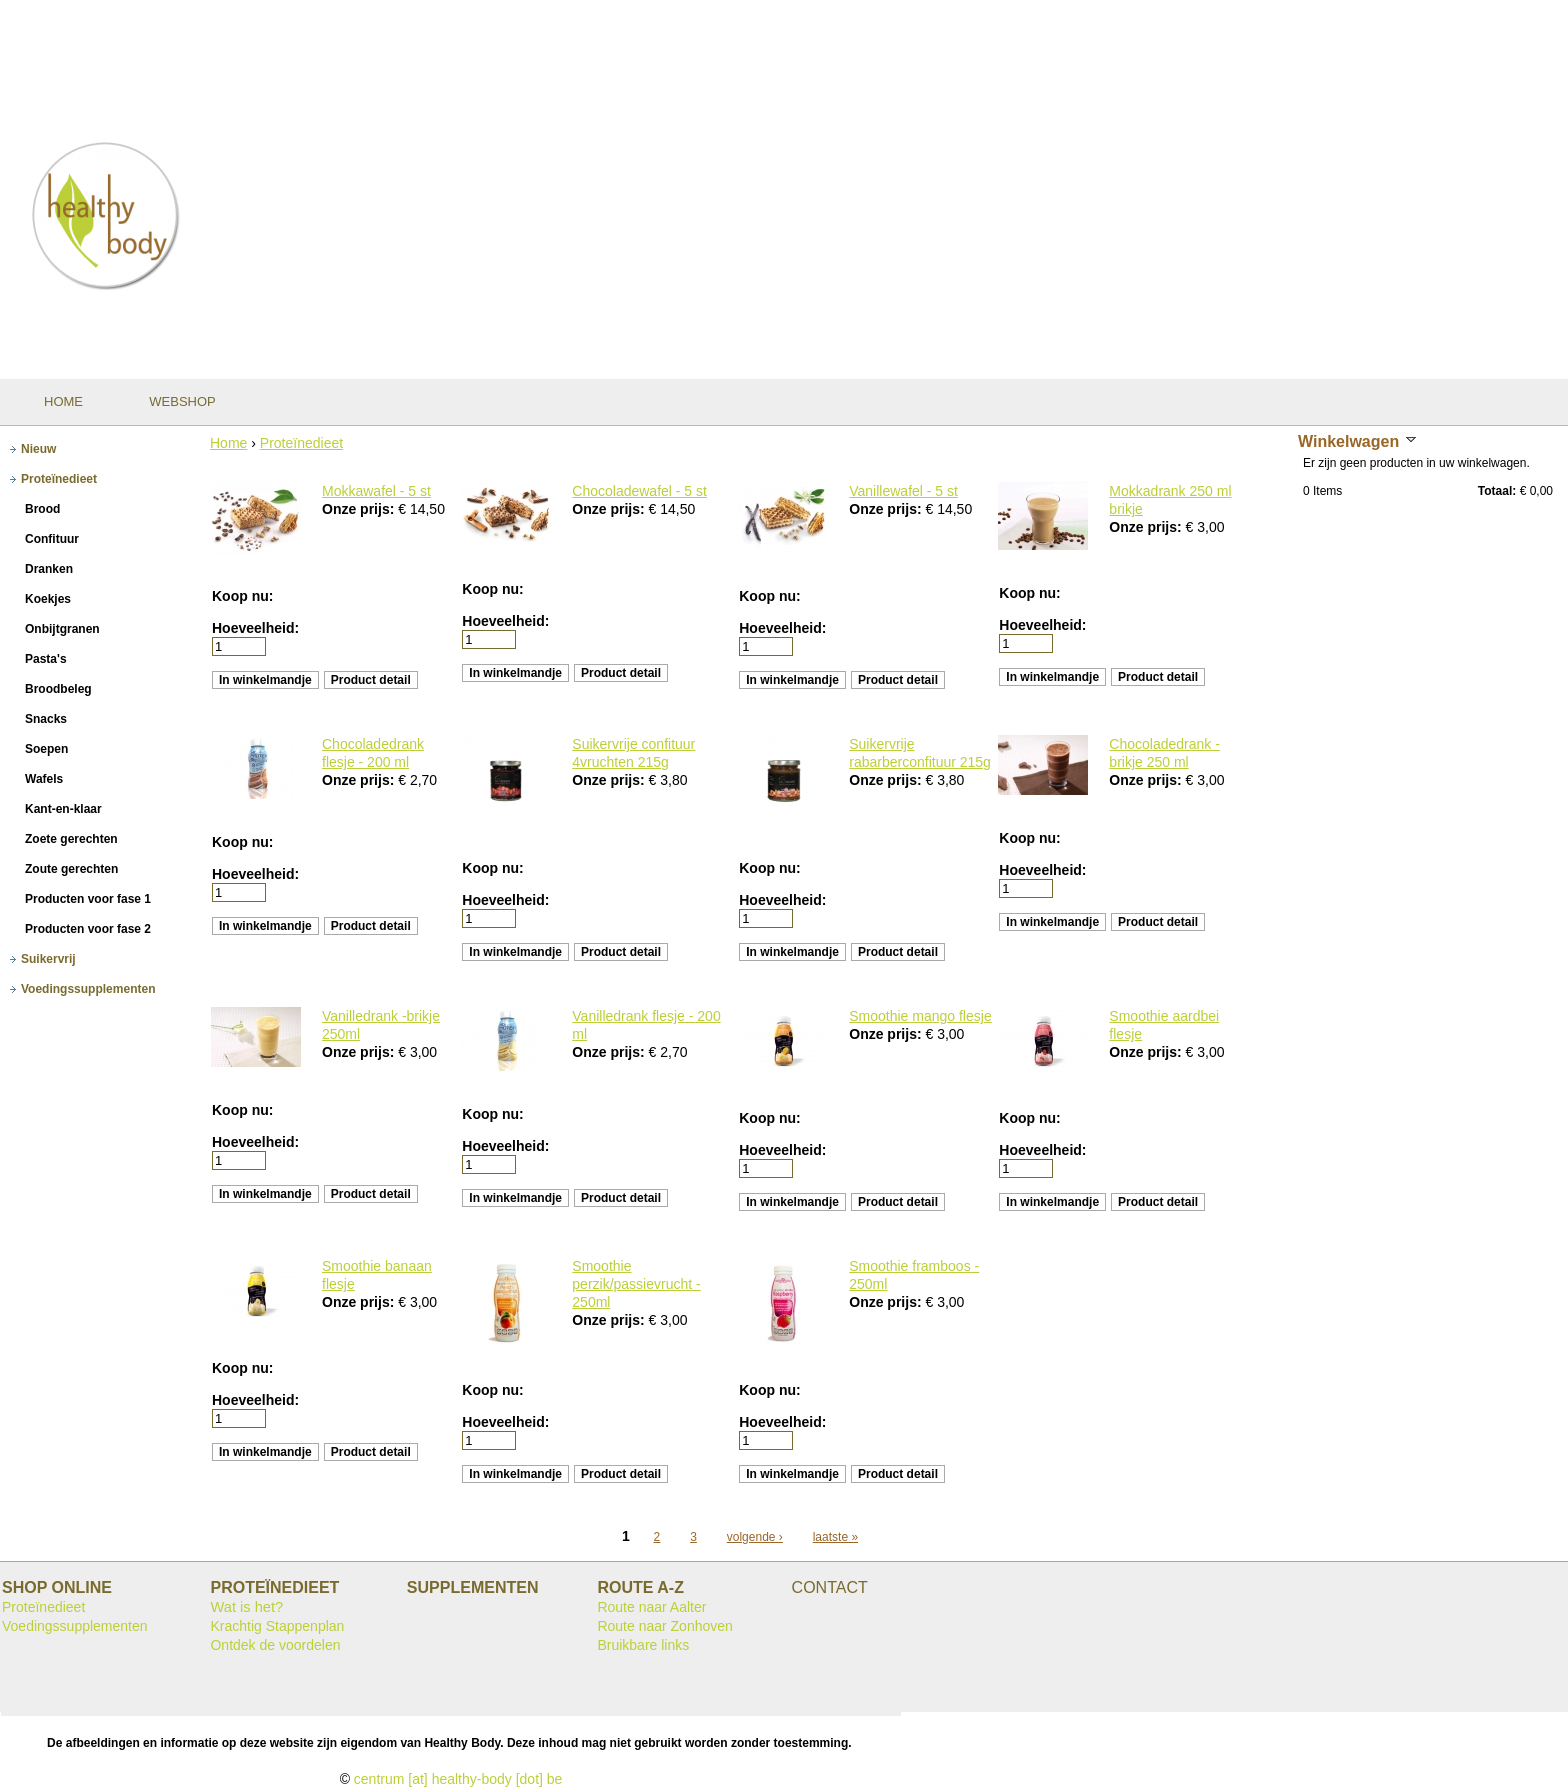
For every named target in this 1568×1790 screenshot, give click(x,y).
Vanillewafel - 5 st (903, 491)
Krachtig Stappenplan (277, 1626)
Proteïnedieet (301, 443)
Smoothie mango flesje (920, 1016)
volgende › (755, 1537)
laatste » (835, 1537)
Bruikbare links (643, 1645)
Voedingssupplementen (75, 1626)
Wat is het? (246, 1607)
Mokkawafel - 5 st (376, 491)
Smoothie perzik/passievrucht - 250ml (636, 1284)
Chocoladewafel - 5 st (639, 491)
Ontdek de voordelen (275, 1645)
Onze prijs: (360, 509)
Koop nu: (242, 596)
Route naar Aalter (651, 1607)
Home (228, 443)
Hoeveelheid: (255, 628)
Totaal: (1497, 491)
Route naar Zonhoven (664, 1626)
